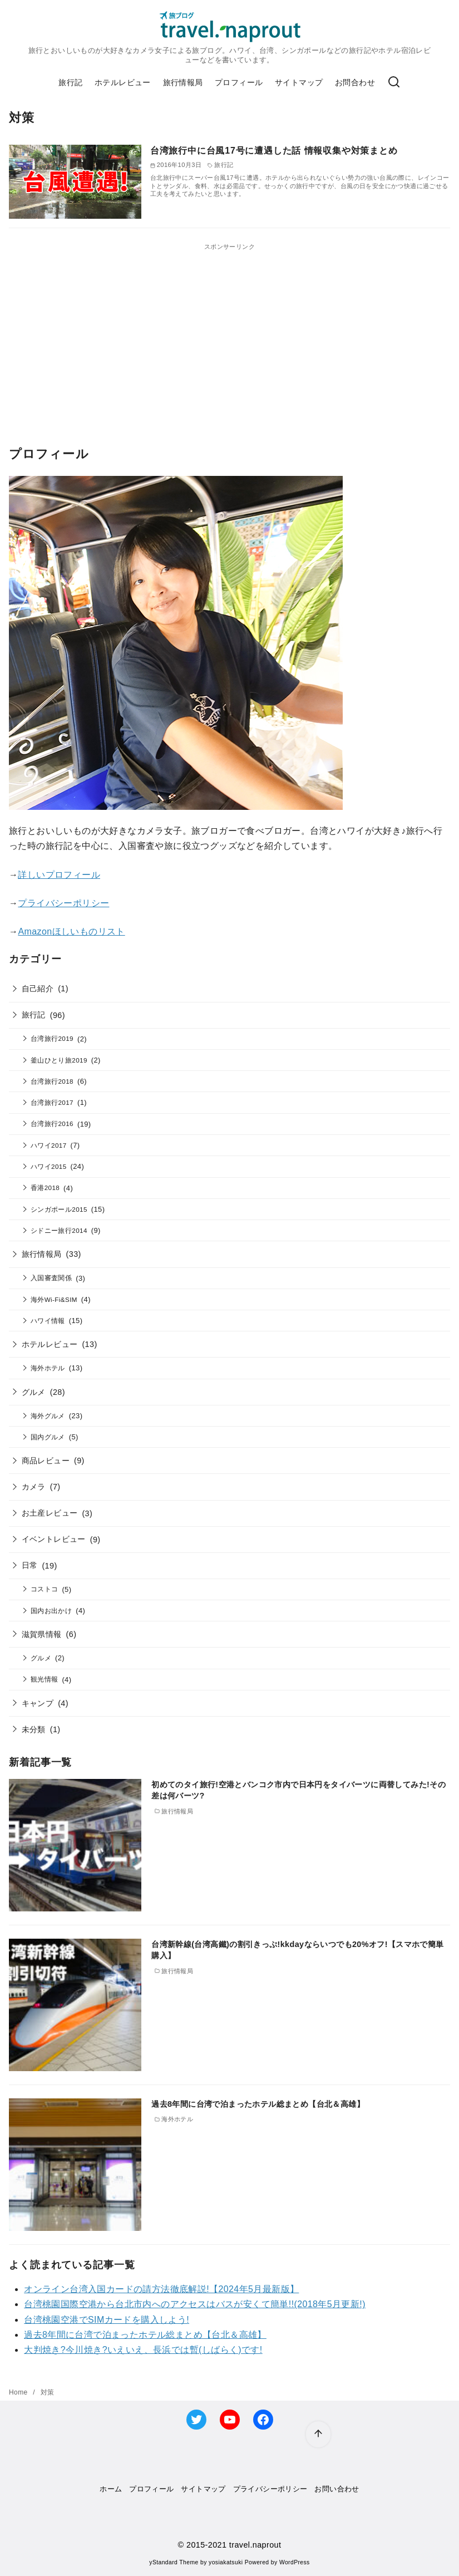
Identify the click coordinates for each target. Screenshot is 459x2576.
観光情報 (44, 1679)
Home (19, 2392)
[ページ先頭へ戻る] (318, 2434)
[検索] (394, 83)
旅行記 (70, 82)
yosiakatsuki (226, 2562)
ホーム (111, 2489)
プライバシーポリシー (63, 903)
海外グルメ (48, 1415)
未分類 (34, 1729)
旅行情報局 (183, 82)
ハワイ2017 (49, 1145)
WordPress (294, 2562)
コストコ (44, 1588)
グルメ (34, 1392)
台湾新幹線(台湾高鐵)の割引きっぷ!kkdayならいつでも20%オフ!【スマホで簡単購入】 (297, 1950)
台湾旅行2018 (52, 1081)
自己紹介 (38, 988)
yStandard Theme (173, 2562)
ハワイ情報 (48, 1320)
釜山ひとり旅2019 (59, 1060)
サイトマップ (299, 82)
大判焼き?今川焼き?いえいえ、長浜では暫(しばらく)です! (143, 2349)
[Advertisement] (229, 330)
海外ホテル (48, 1367)
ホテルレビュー (123, 82)
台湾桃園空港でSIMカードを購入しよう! (106, 2319)
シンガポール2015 (59, 1209)
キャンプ (38, 1703)
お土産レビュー (50, 1512)
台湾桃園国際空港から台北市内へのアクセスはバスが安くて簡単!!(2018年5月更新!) (195, 2304)
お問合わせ (355, 82)
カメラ (34, 1486)
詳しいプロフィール (59, 874)
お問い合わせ (336, 2489)
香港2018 (45, 1187)
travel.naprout (255, 2544)
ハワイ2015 (49, 1166)
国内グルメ (48, 1437)
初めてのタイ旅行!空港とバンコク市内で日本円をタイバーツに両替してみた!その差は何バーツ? (298, 1790)
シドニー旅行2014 (59, 1230)
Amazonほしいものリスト (71, 931)
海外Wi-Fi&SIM (54, 1299)
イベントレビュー (54, 1539)
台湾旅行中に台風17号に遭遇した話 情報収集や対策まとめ (274, 150)
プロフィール (239, 82)
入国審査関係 (51, 1277)
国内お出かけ (51, 1610)
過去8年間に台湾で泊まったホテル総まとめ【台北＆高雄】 (257, 2104)
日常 (30, 1565)
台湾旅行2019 (52, 1038)
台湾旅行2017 (52, 1102)
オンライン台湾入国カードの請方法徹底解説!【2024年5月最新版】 (161, 2289)
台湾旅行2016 (52, 1123)
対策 (48, 2392)
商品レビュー (46, 1460)
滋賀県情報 (42, 1634)
